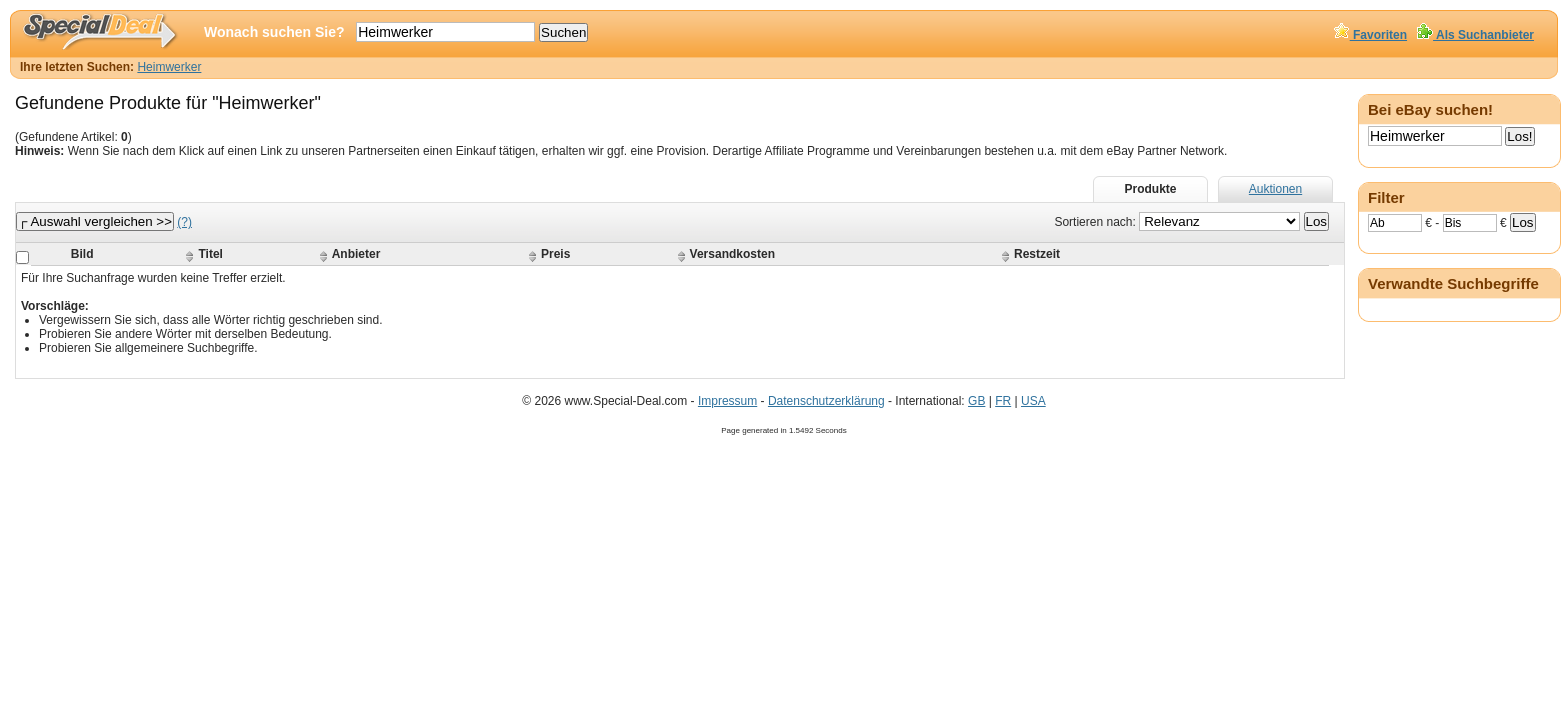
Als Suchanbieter (1475, 35)
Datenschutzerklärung (826, 401)
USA (1033, 401)
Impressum (727, 401)
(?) (184, 222)
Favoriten (1370, 35)
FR (1003, 401)
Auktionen (1275, 189)
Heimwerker (169, 67)
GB (976, 401)
